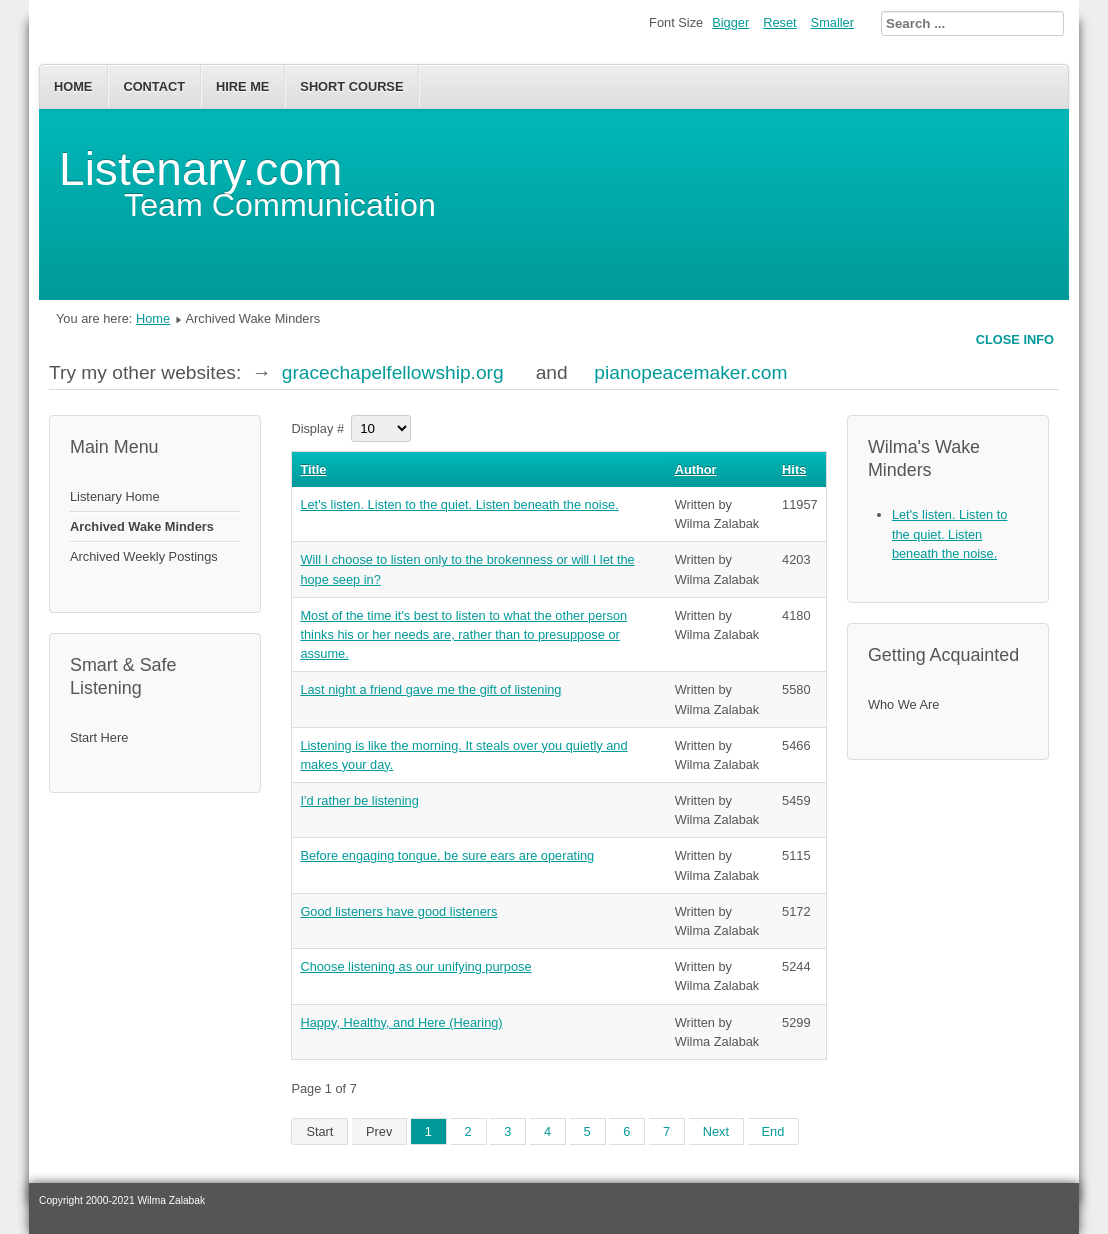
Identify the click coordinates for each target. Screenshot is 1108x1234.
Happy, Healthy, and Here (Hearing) (401, 1022)
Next (716, 1131)
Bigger (730, 22)
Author (696, 469)
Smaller (832, 22)
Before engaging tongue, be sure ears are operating (447, 855)
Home (73, 86)
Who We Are (904, 704)
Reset (779, 22)
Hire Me (242, 86)
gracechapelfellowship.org (393, 372)
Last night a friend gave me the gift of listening (430, 689)
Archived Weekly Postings (144, 556)
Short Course (351, 86)
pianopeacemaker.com (690, 372)
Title (313, 469)
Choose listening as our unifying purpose (415, 966)
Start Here (99, 737)
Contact (154, 86)
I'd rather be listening (359, 800)
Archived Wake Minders (142, 526)
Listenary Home (115, 496)
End (773, 1131)
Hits (794, 469)
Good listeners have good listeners (398, 911)
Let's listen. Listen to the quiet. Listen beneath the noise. (459, 504)
